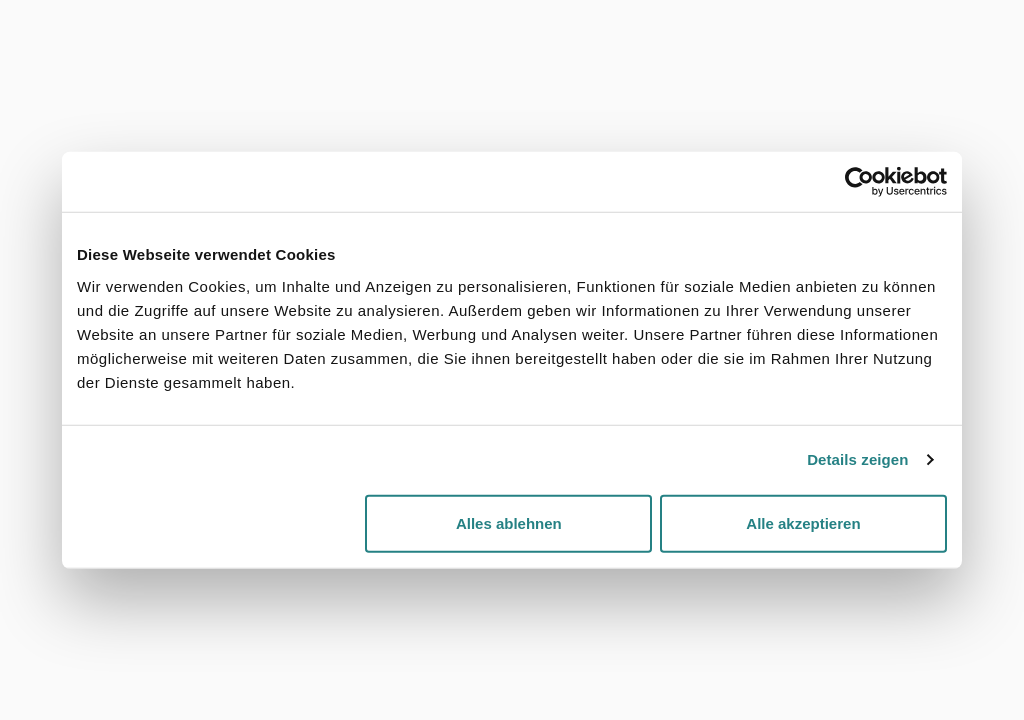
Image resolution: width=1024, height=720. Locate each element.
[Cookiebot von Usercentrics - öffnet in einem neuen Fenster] (859, 182)
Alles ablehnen (509, 522)
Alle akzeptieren (803, 522)
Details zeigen (857, 459)
